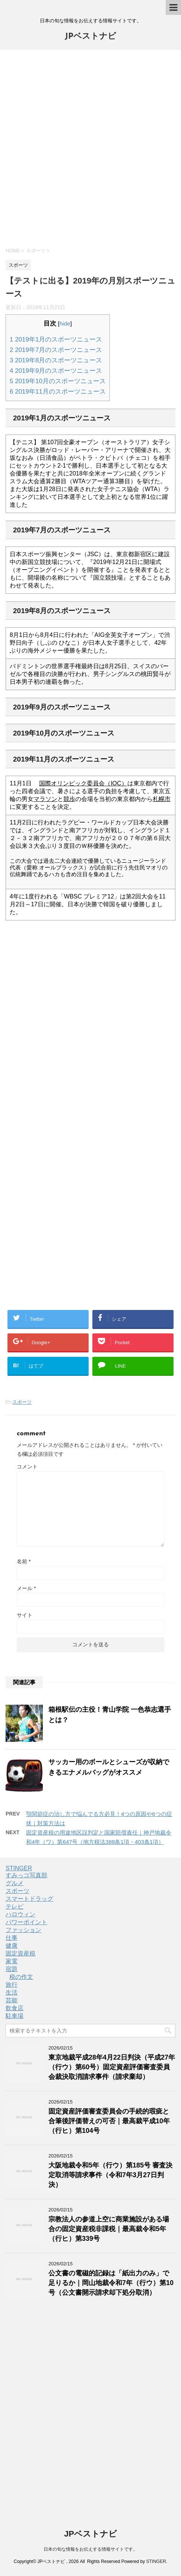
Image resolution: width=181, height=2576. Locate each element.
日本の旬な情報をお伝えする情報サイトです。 (90, 2549)
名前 (24, 1561)
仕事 (12, 1938)
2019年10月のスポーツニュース (58, 381)
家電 (12, 1961)
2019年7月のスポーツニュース (56, 349)
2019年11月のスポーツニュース (58, 391)
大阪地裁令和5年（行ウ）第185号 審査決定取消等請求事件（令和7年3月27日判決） (110, 2175)
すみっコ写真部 (26, 1875)
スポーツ (22, 1402)
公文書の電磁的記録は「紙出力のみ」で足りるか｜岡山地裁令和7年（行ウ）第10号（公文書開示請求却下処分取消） (111, 2282)
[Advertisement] (90, 147)
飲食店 (14, 2008)
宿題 (12, 1969)
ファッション (23, 1930)
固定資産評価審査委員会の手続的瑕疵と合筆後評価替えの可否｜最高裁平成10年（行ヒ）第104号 (109, 2121)
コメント (27, 1467)
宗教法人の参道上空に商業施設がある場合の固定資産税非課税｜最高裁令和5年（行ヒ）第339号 (108, 2228)
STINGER (19, 1868)
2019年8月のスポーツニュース (56, 360)
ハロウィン (20, 1914)
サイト (24, 1615)
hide (65, 323)
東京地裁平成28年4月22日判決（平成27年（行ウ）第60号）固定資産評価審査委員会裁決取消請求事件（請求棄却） (111, 2067)
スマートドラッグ (29, 1899)
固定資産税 (20, 1953)
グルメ (14, 1883)
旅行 (12, 1984)
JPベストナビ (90, 36)
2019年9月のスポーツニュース (56, 370)
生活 (12, 1992)
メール (26, 1588)
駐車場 (14, 2016)
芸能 (12, 2000)
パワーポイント (26, 1922)
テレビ (14, 1906)
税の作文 (21, 1977)
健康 (12, 1945)
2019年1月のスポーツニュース (56, 339)
